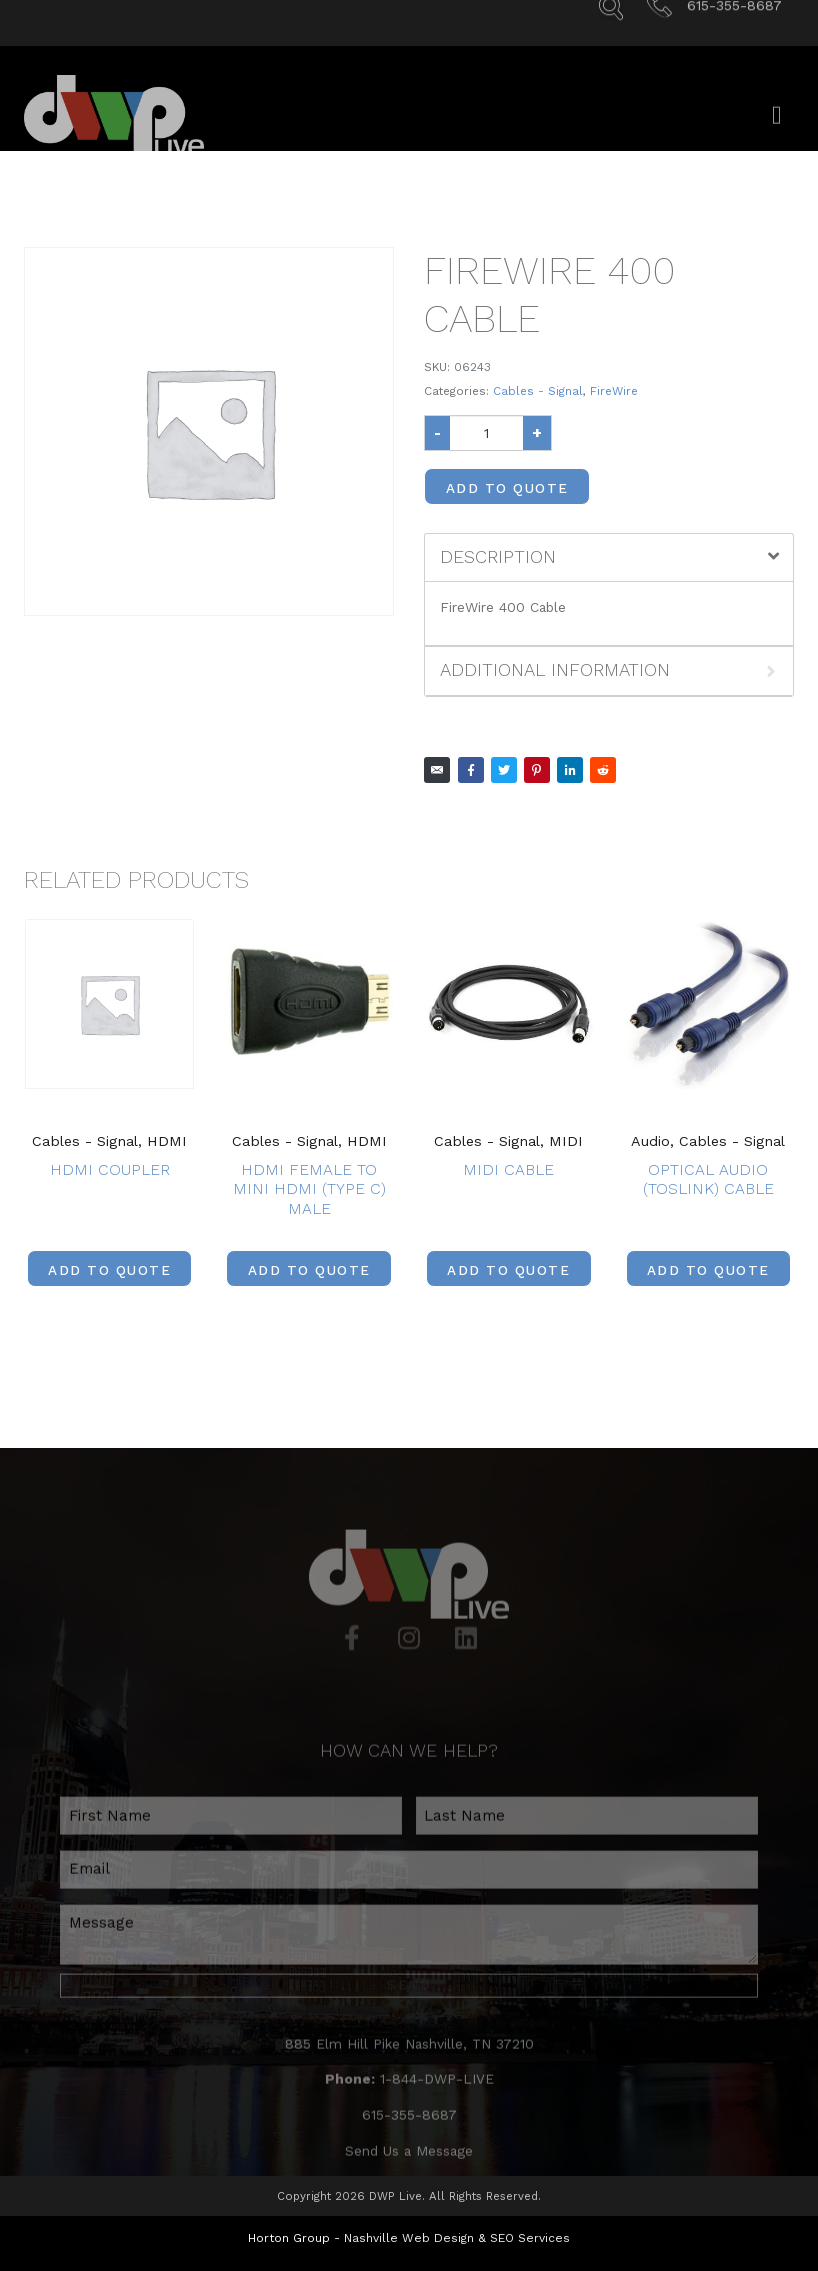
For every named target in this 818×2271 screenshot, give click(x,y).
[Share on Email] (437, 770)
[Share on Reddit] (603, 770)
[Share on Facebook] (471, 770)
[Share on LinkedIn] (570, 770)
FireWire (614, 391)
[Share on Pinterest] (537, 770)
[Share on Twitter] (504, 770)
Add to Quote (507, 488)
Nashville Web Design (409, 2237)
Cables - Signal (538, 391)
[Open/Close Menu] (776, 128)
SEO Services (530, 2237)
